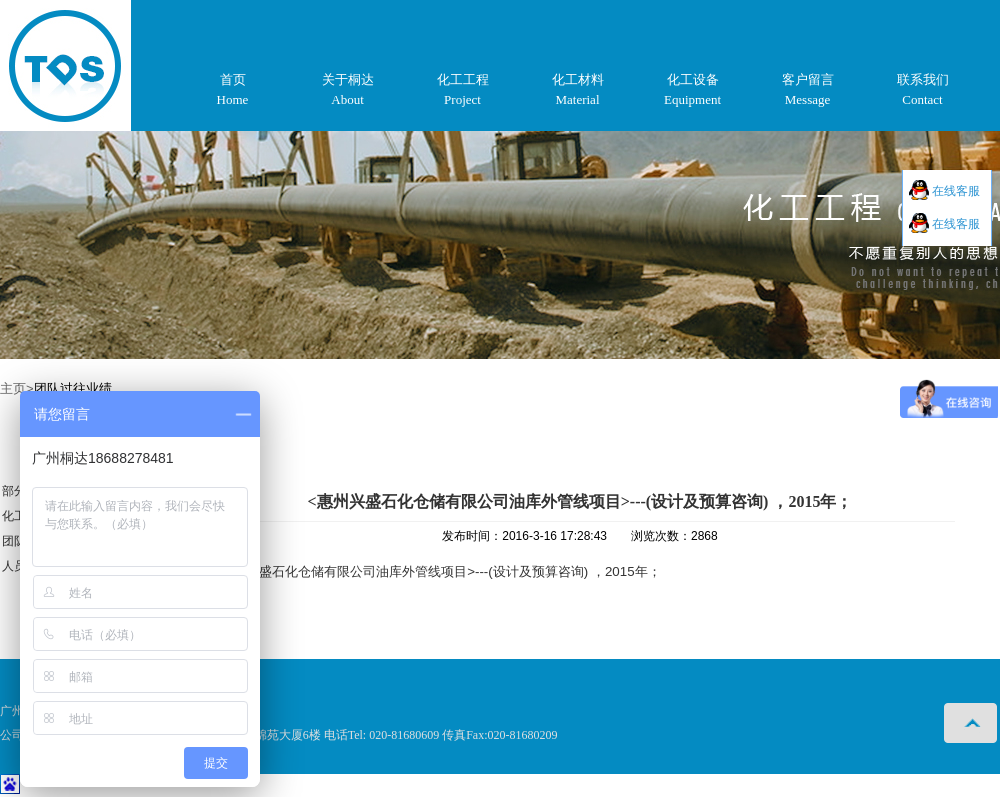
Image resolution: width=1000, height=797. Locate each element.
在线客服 (954, 191)
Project (462, 99)
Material (577, 99)
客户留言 (808, 79)
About (347, 99)
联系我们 (923, 79)
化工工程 (463, 79)
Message (808, 99)
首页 (233, 79)
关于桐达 (348, 79)
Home (233, 99)
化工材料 (578, 79)
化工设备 (693, 79)
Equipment (692, 99)
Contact (922, 99)
